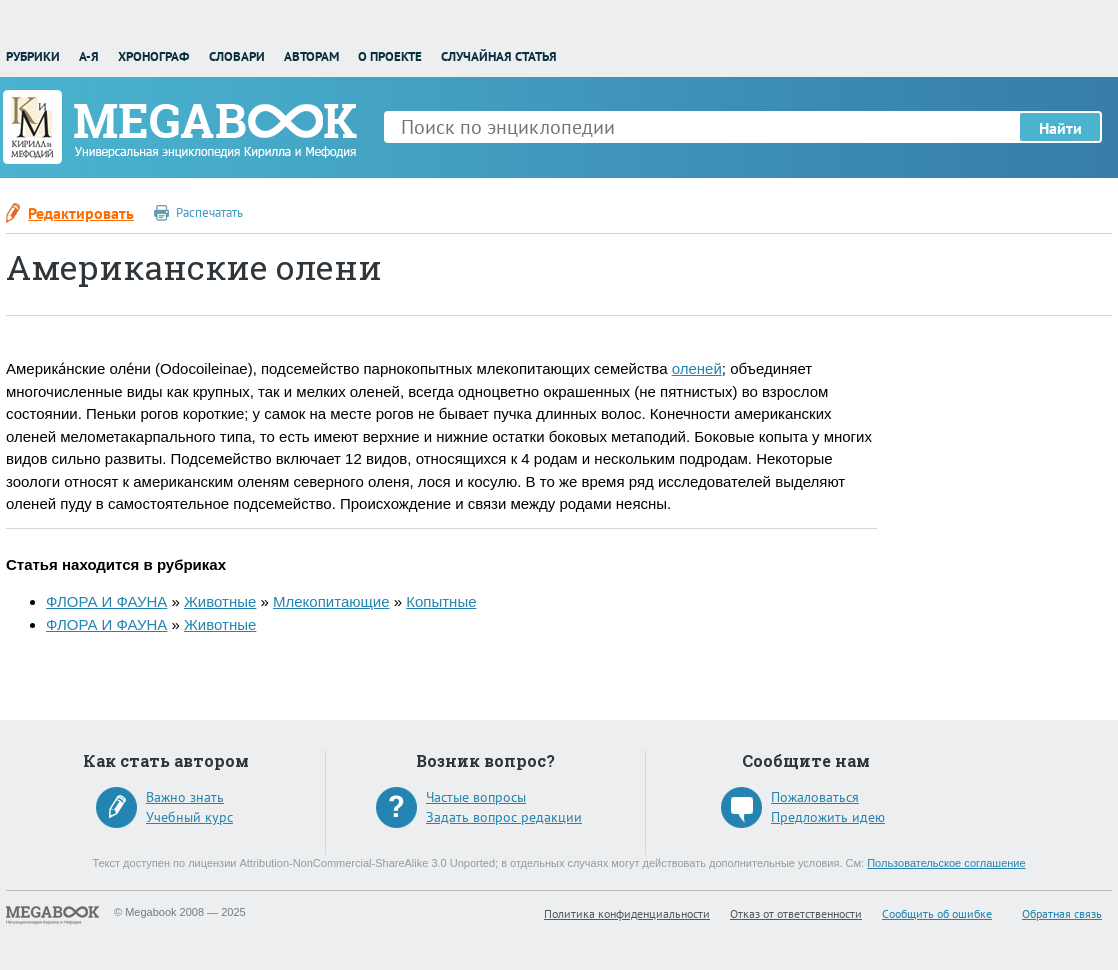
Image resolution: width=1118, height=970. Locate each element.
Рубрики (33, 56)
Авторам (311, 56)
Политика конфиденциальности (627, 913)
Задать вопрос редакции (504, 817)
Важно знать (185, 797)
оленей (697, 368)
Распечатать (209, 212)
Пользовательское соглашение (946, 863)
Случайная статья (499, 56)
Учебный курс (189, 817)
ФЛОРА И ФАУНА (106, 601)
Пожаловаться (815, 797)
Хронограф (153, 56)
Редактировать (81, 213)
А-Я (89, 56)
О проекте (390, 56)
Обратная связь (1062, 913)
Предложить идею (828, 817)
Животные (220, 601)
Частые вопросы (476, 797)
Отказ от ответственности (796, 913)
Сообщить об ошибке (937, 913)
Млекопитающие (331, 601)
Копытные (441, 601)
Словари (237, 56)
